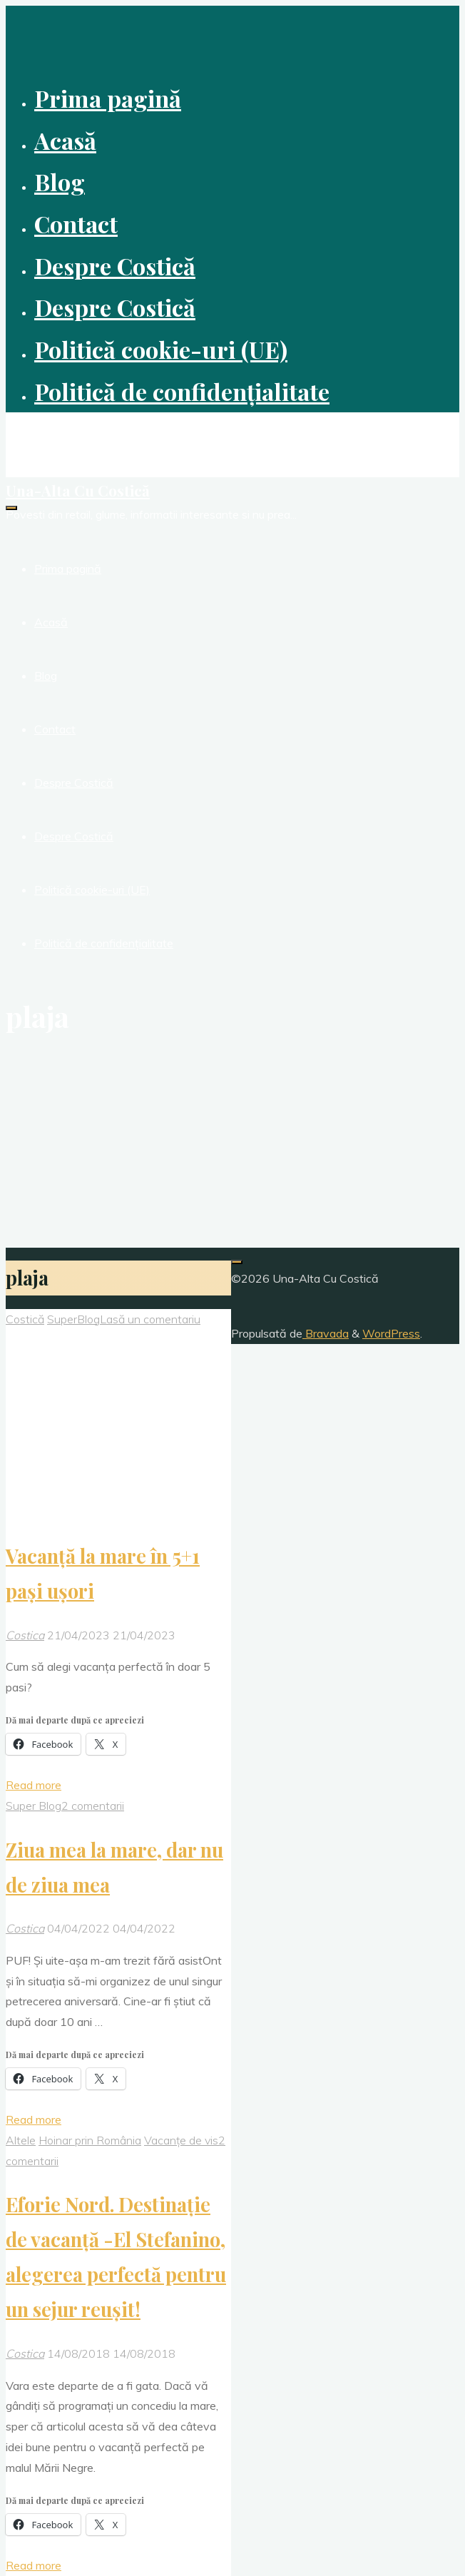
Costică (25, 1319)
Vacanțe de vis (181, 2140)
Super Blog (33, 1805)
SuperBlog (73, 1319)
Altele (21, 2140)
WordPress (391, 1333)
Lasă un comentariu (150, 1319)
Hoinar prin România (90, 2140)
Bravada (325, 1333)
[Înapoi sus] (236, 1262)
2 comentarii (92, 1805)
